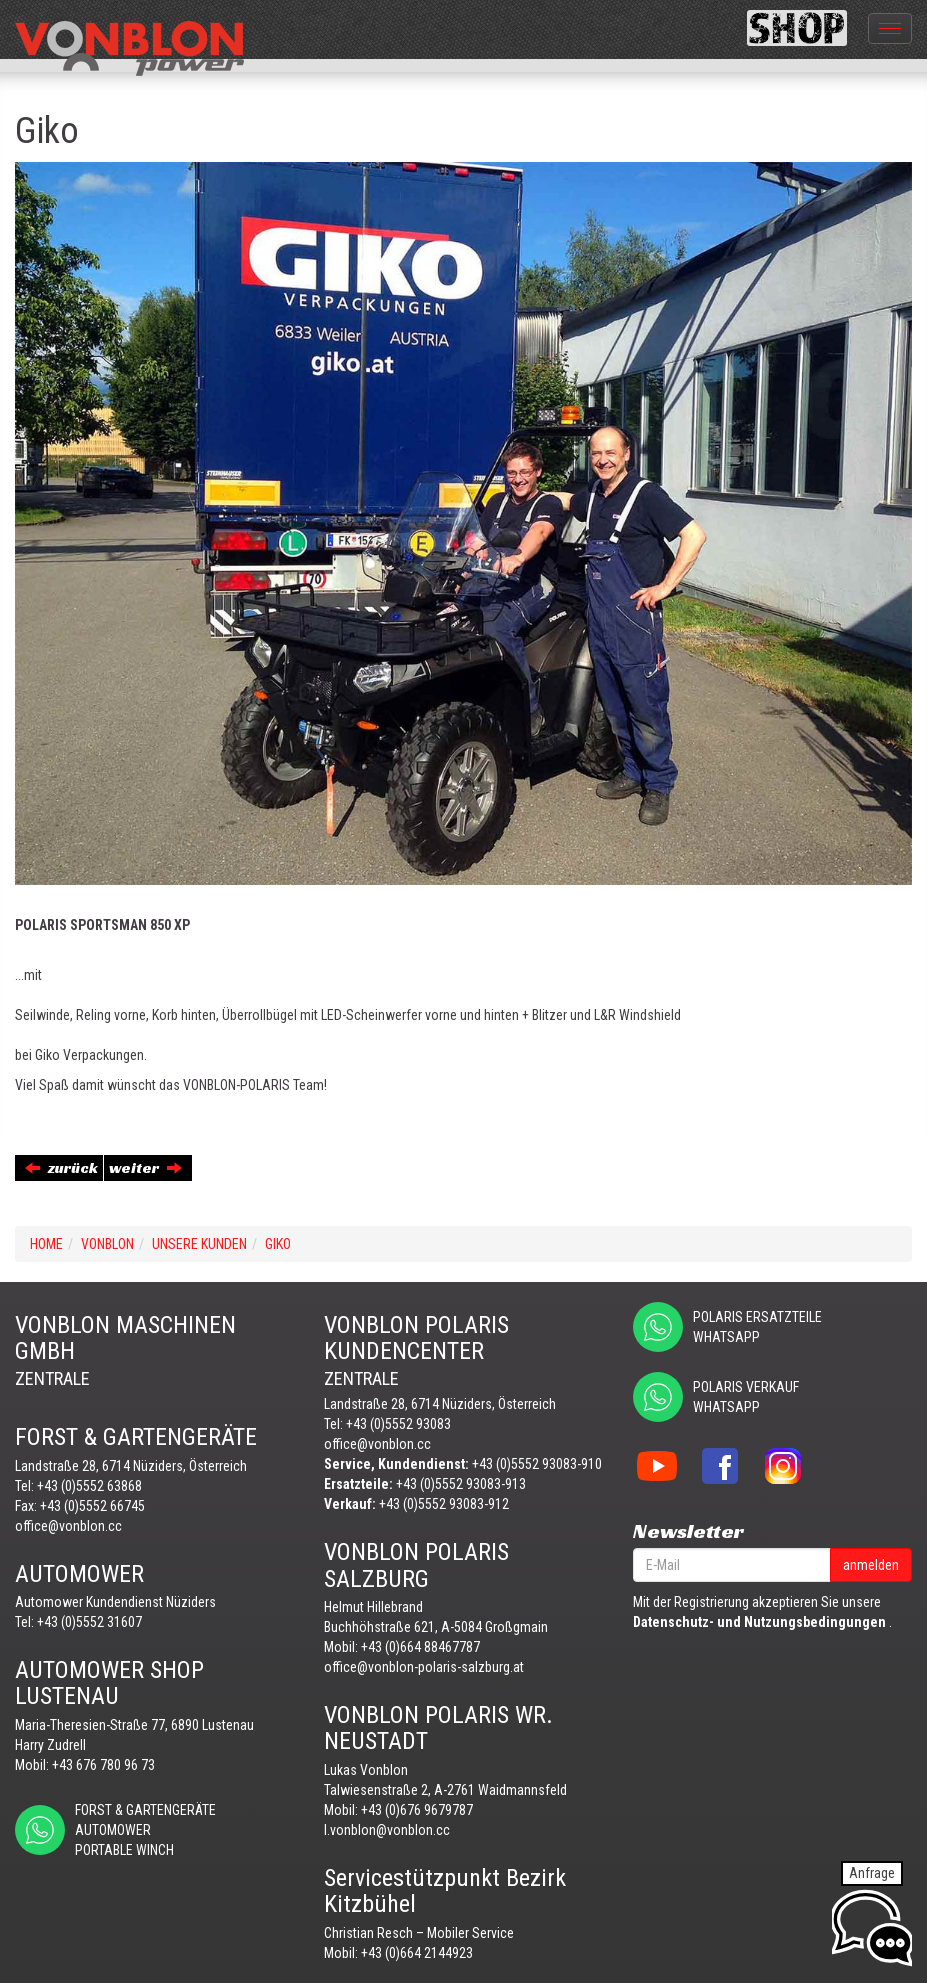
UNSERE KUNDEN (199, 1244)
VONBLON (107, 1244)
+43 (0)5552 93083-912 (444, 1504)
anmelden (871, 1565)
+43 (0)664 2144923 (417, 1953)
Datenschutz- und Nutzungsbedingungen (759, 1622)
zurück (61, 1167)
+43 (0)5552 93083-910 (537, 1464)
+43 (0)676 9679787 (417, 1810)
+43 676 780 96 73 (103, 1765)
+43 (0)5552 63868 (89, 1486)
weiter (145, 1167)
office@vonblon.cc (68, 1526)
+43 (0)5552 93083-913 (461, 1484)
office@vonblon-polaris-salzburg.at (424, 1667)
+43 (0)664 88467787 (420, 1647)
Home (46, 1244)
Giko (278, 1244)
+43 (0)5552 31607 (89, 1622)
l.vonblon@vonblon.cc (387, 1830)
